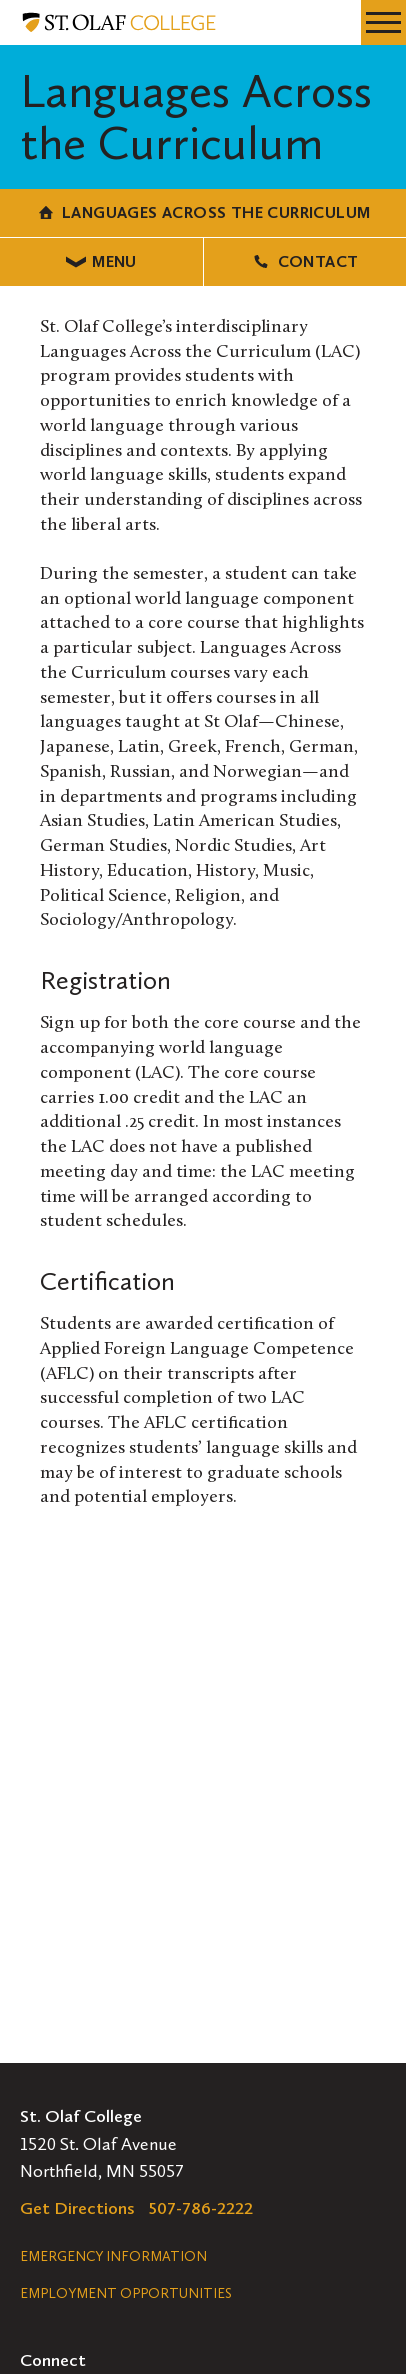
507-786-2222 (201, 2208)
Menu (101, 261)
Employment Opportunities (126, 2293)
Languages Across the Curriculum (203, 212)
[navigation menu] (383, 22)
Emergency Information (113, 2256)
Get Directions (77, 2208)
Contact (304, 261)
